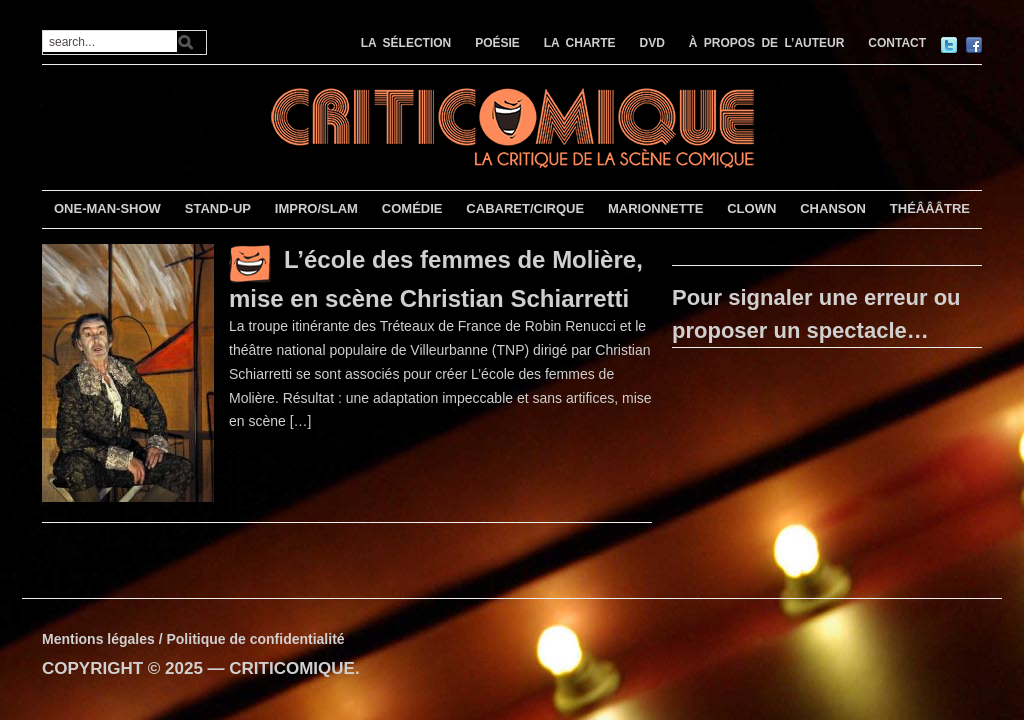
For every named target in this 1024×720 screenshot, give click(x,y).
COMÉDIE (412, 208)
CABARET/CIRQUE (525, 208)
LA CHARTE (580, 43)
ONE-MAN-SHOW (107, 208)
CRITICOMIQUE (292, 668)
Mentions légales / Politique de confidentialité (193, 639)
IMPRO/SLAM (316, 208)
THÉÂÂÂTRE (930, 208)
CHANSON (833, 208)
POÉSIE (497, 43)
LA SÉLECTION (406, 43)
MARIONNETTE (655, 208)
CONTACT (897, 43)
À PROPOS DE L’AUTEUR (767, 43)
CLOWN (751, 208)
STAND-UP (218, 208)
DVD (652, 43)
